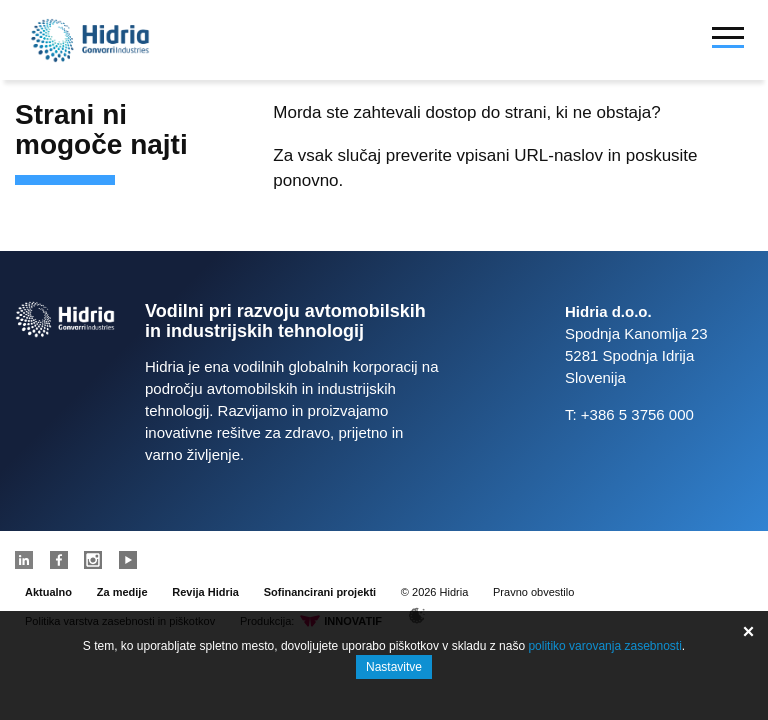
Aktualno (48, 592)
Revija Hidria (205, 592)
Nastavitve (394, 667)
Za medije (122, 592)
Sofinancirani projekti (320, 592)
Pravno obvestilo (533, 592)
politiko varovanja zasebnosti (604, 646)
